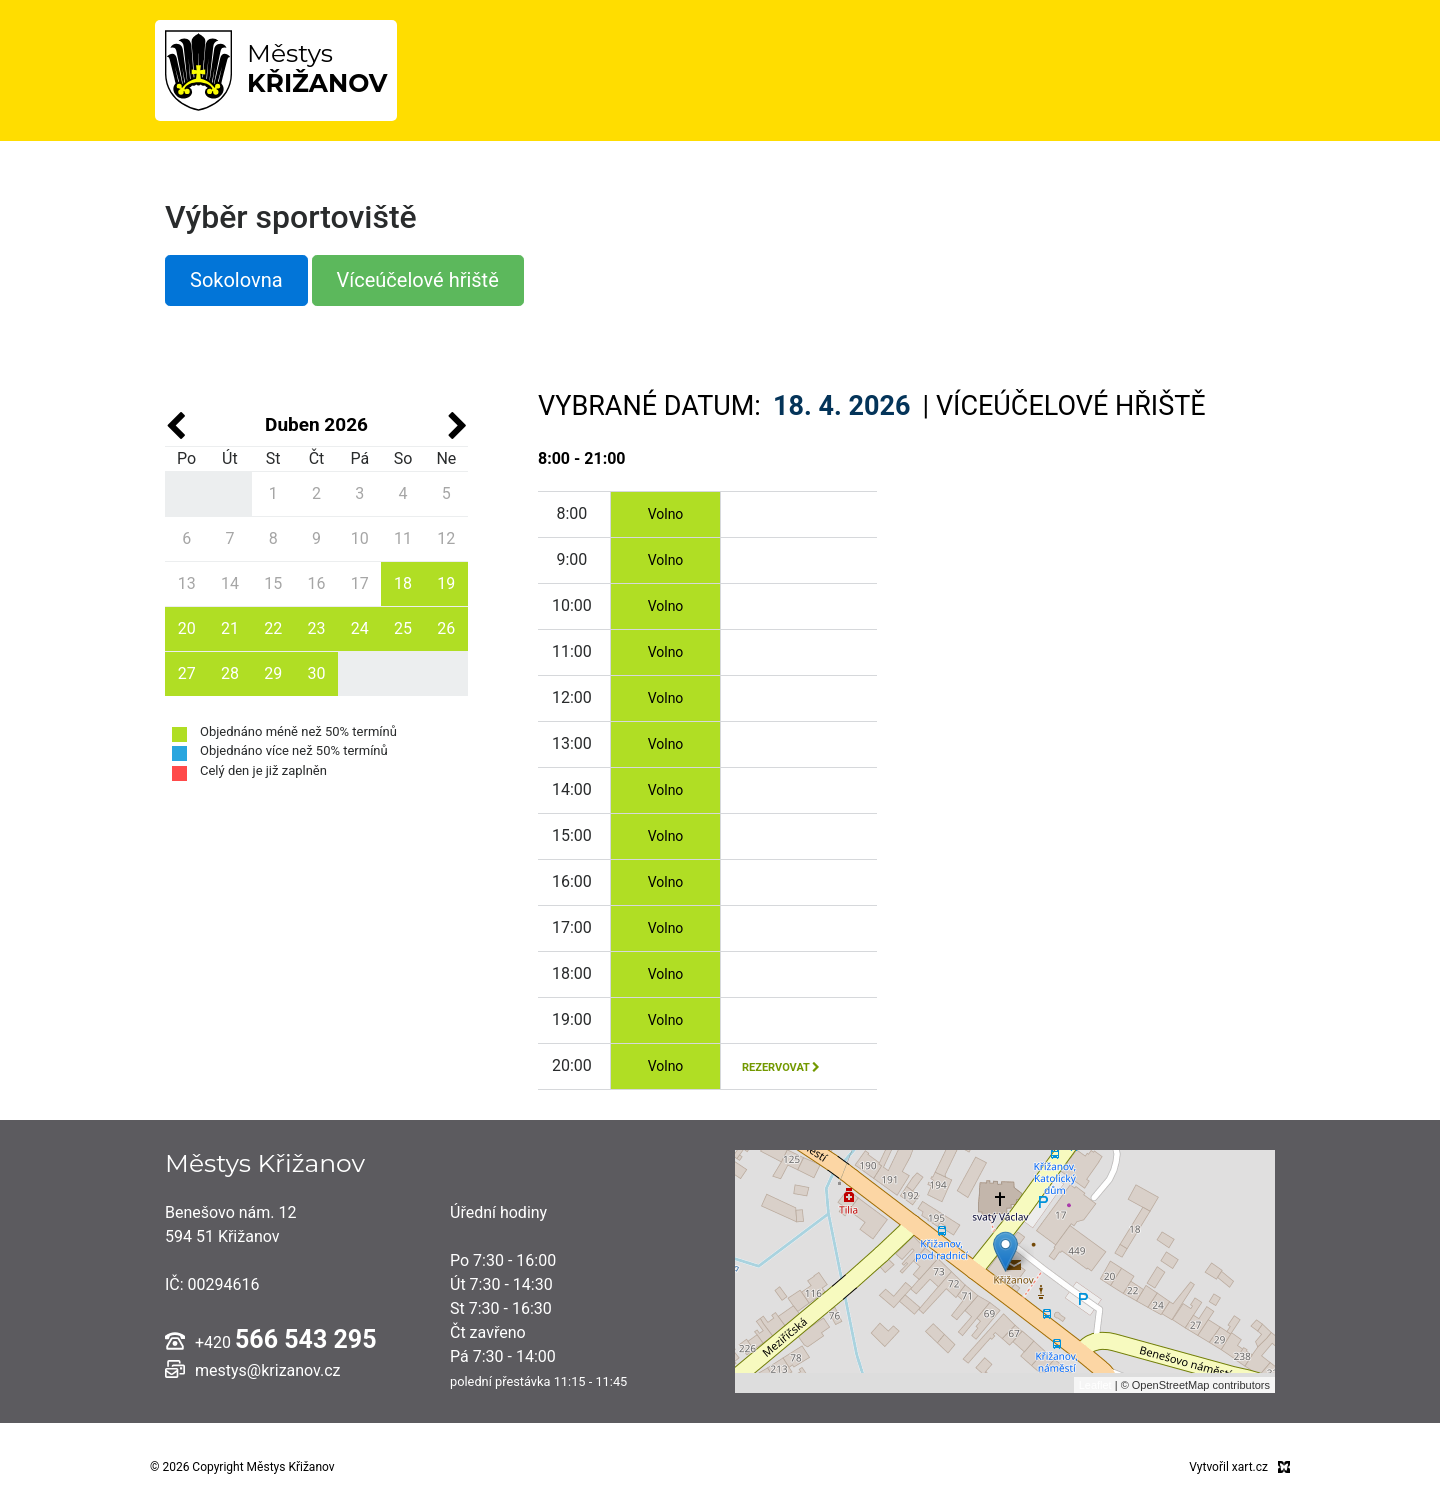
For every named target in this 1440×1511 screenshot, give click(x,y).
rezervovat (781, 1067)
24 (360, 628)
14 (230, 583)
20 (187, 628)
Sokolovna (236, 280)
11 (403, 538)
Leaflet (1095, 1385)
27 (187, 673)
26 (446, 628)
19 (446, 583)
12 (446, 538)
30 (316, 673)
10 (360, 538)
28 (230, 673)
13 (187, 583)
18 (403, 583)
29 (273, 673)
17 (360, 583)
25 (403, 628)
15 (273, 583)
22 (273, 628)
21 (230, 628)
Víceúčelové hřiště (418, 280)
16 (316, 583)
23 (316, 628)
